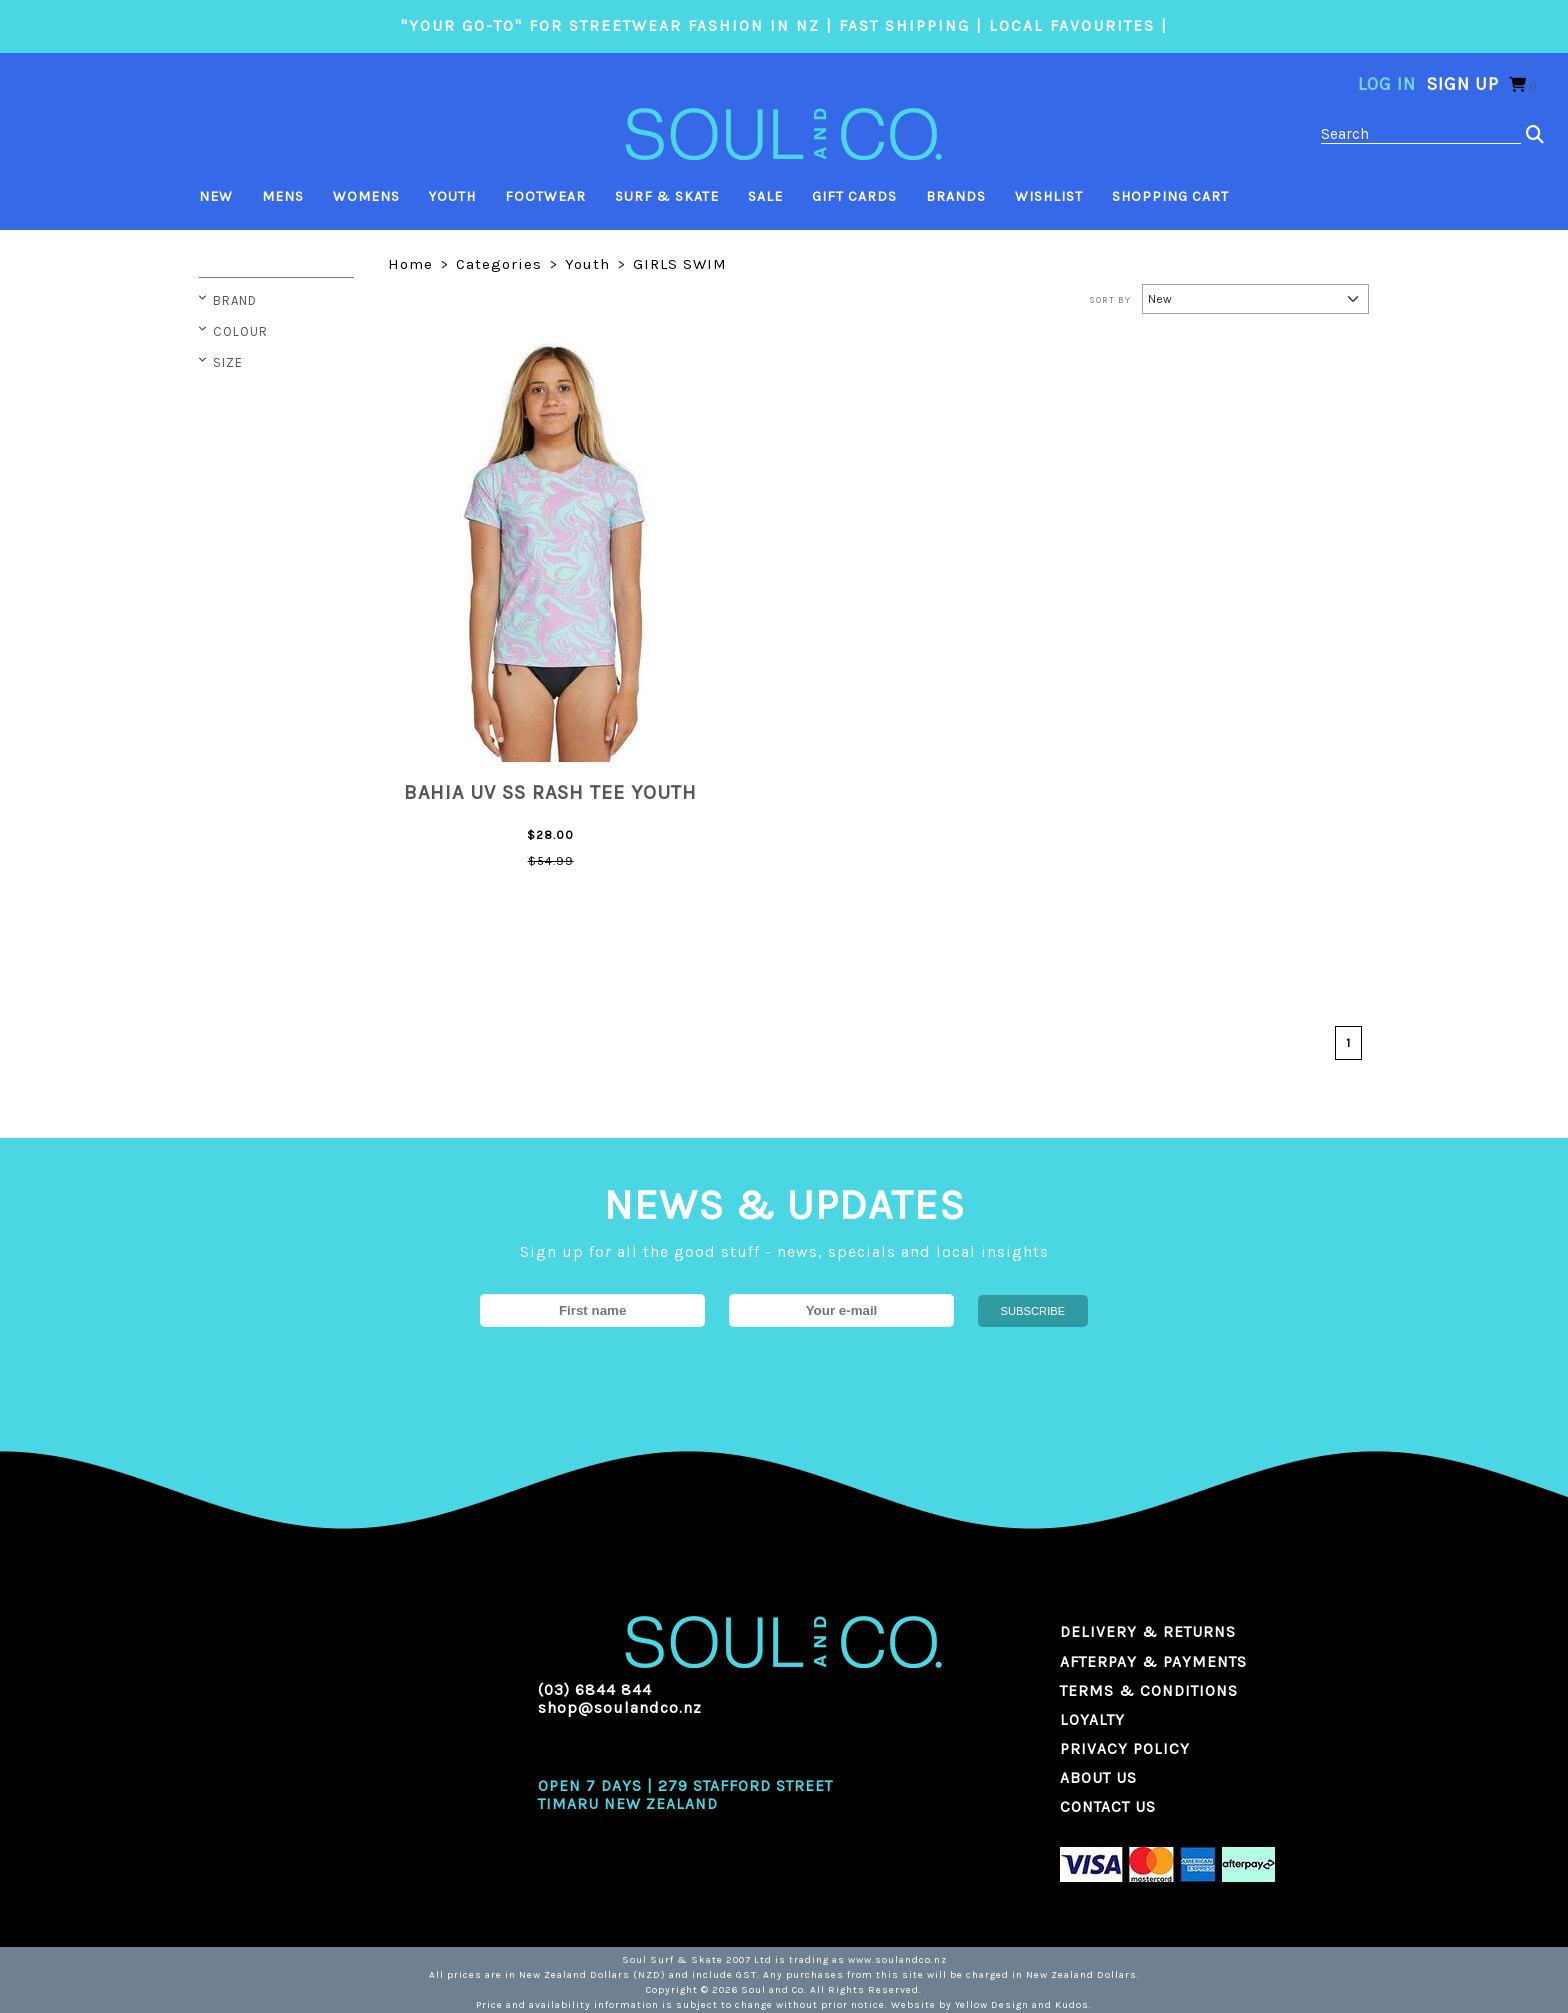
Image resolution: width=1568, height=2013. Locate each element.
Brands (956, 196)
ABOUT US (1098, 1778)
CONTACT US (1108, 1807)
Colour (240, 331)
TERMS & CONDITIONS (1149, 1691)
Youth (452, 196)
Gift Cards (854, 196)
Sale (765, 196)
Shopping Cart (1170, 196)
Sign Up (1462, 84)
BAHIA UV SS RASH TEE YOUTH (550, 792)
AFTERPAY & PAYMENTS (1153, 1662)
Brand (235, 300)
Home (410, 264)
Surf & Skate (667, 196)
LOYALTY (1092, 1720)
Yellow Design (992, 2005)
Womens (366, 196)
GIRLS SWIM (680, 264)
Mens (283, 196)
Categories (499, 264)
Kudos (1072, 2005)
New (216, 196)
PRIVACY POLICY (1125, 1749)
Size (228, 362)
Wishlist (1049, 196)
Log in (1387, 84)
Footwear (545, 196)
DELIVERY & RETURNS (1148, 1632)
